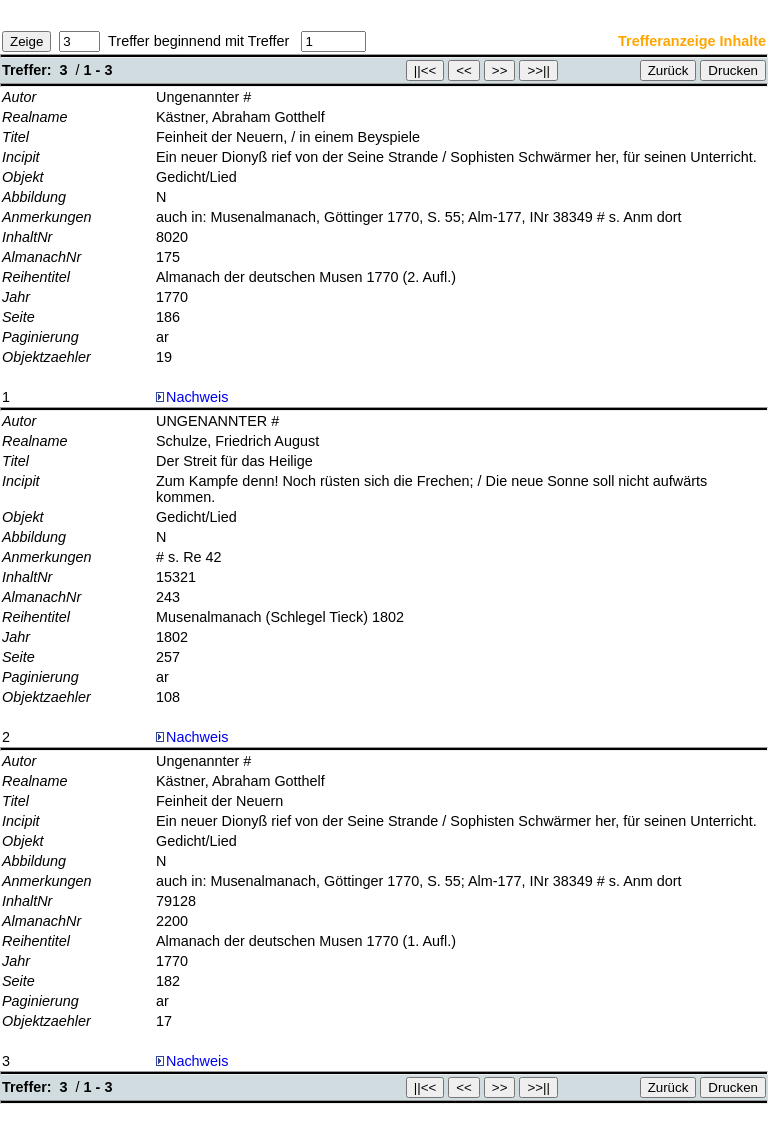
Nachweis (192, 397)
